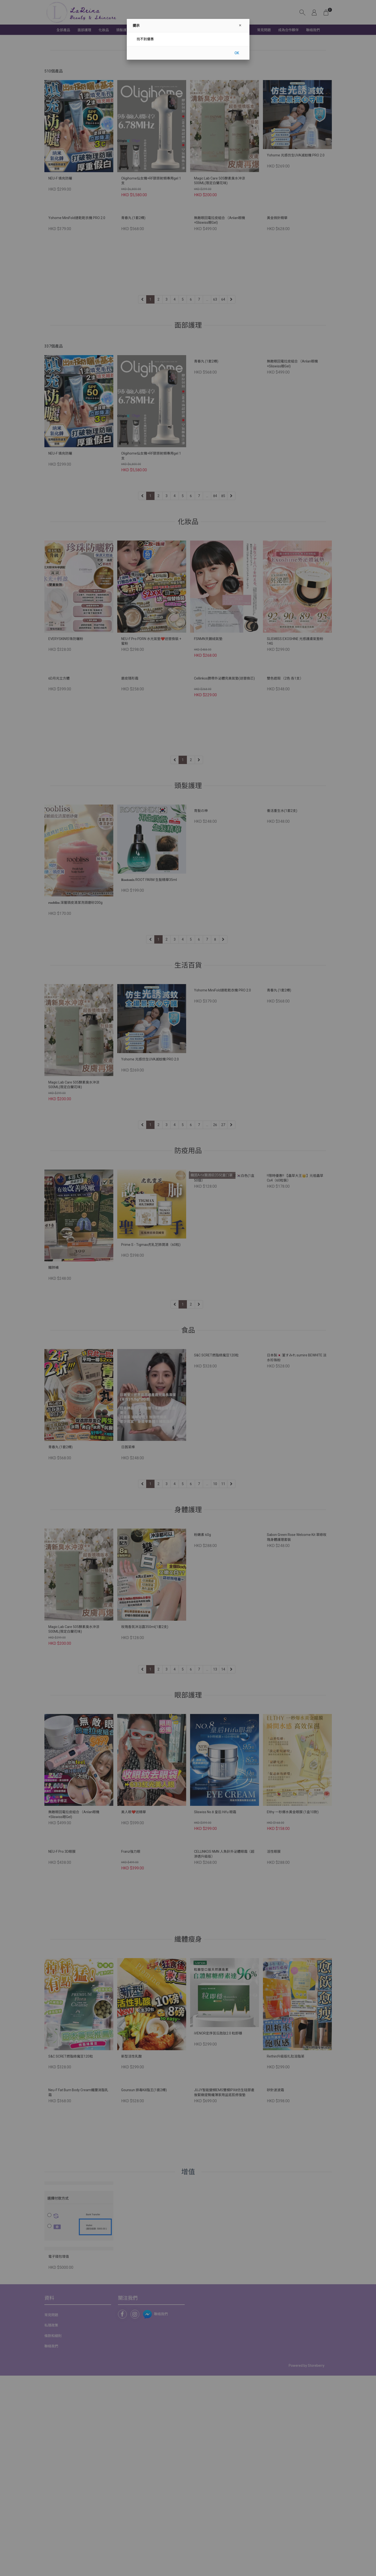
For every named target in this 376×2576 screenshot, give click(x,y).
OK (236, 53)
